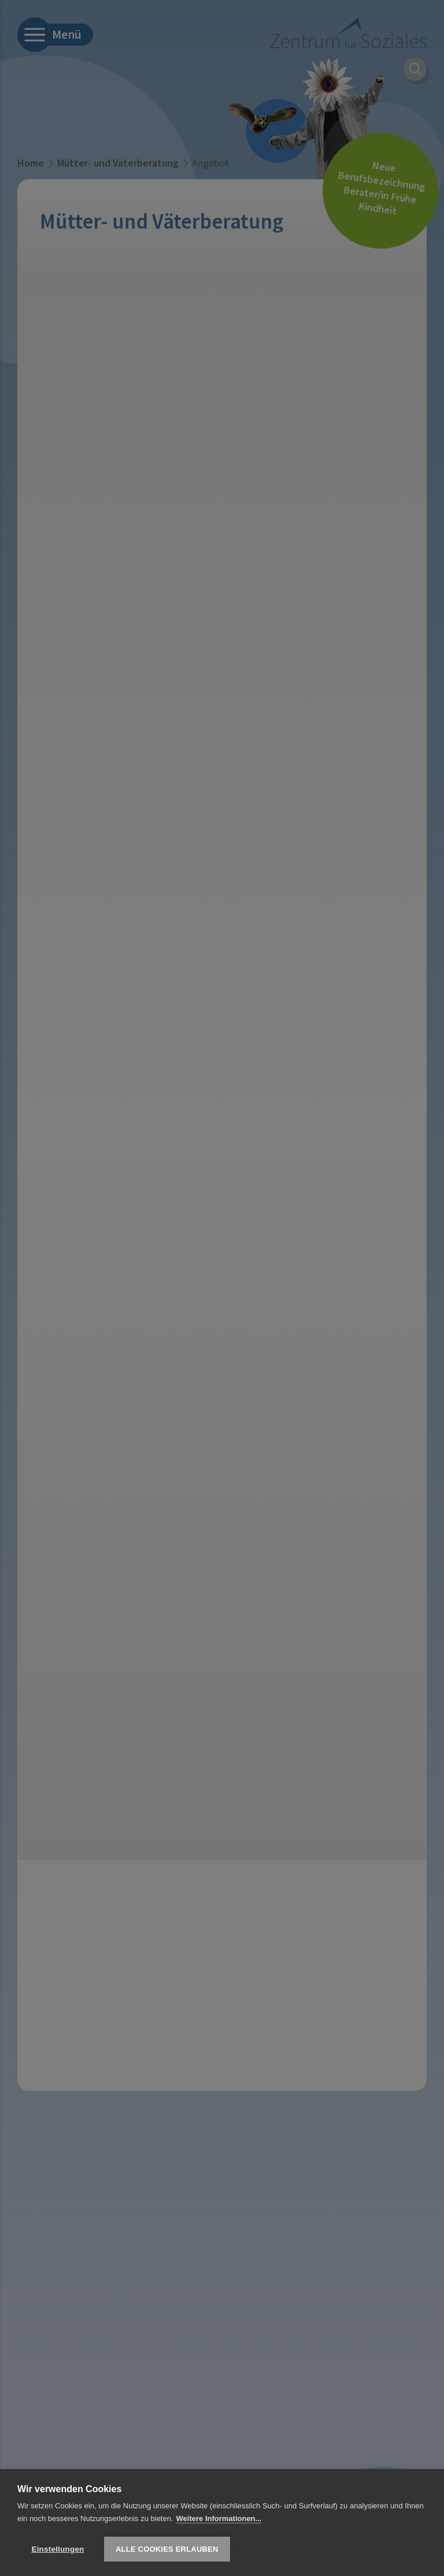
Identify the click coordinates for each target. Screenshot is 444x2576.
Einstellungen (57, 2549)
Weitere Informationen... (219, 2518)
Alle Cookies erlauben (167, 2549)
